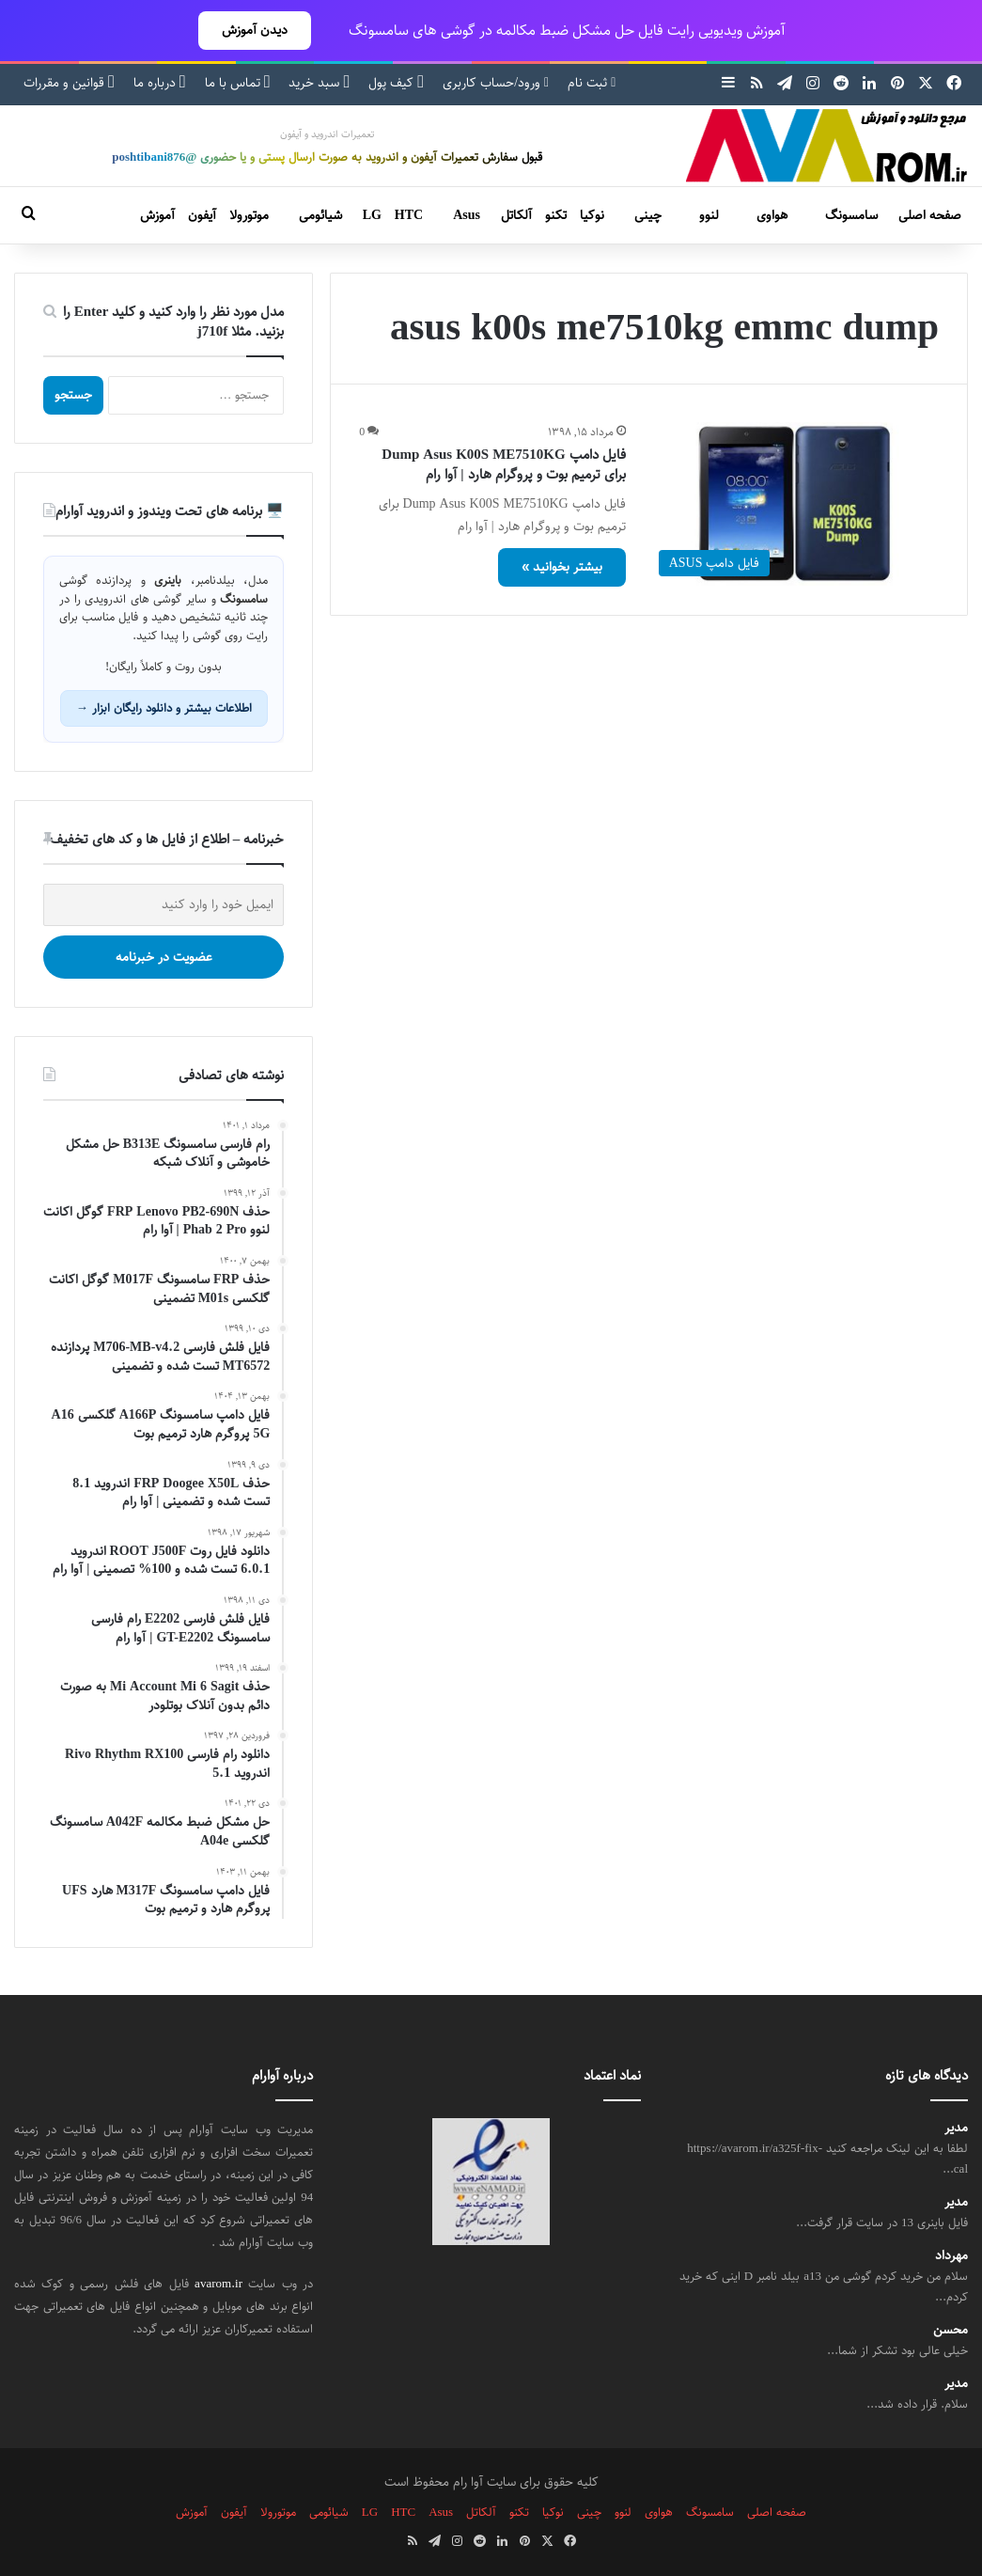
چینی (648, 215)
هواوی (771, 215)
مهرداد (951, 2256)
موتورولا (249, 215)
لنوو (709, 215)
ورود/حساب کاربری (496, 82)
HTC (409, 215)
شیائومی (320, 215)
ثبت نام (592, 82)
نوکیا (592, 215)
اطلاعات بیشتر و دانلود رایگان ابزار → (164, 708)
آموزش (157, 215)
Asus (466, 215)
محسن (950, 2330)
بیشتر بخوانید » (562, 567)
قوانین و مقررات (69, 82)
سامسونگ (851, 215)
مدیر (956, 2128)
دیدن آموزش (255, 30)
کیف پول (396, 82)
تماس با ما (238, 82)
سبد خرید (319, 82)
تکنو (556, 215)
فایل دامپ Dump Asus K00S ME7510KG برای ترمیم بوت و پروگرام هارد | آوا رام (503, 464)
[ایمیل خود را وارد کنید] (163, 905)
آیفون (202, 215)
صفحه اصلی (929, 215)
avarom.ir (218, 2283)
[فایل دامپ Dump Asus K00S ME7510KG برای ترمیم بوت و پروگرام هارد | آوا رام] (794, 504)
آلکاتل (516, 215)
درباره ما (159, 82)
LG (372, 215)
